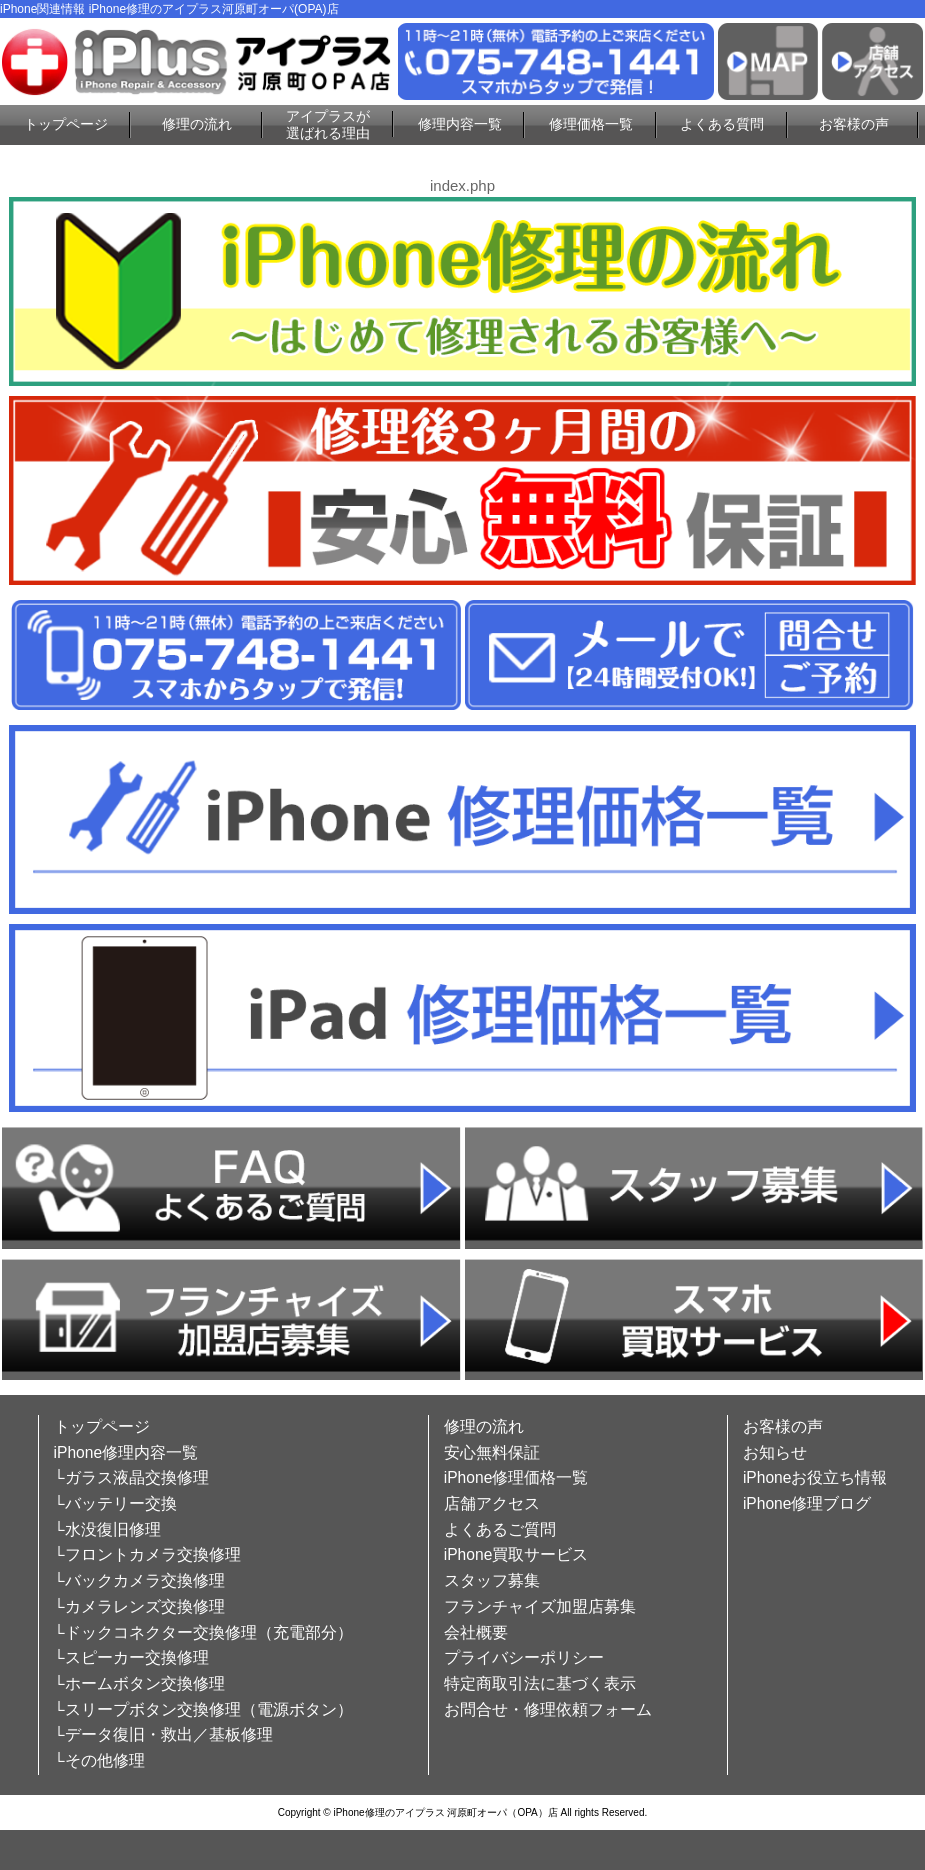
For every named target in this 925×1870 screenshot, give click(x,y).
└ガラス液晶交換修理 (131, 1477)
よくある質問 (722, 124)
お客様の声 (854, 124)
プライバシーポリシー (524, 1657)
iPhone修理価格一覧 (516, 1477)
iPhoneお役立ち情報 (815, 1477)
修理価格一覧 (591, 124)
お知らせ (775, 1452)
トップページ (66, 124)
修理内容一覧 (460, 124)
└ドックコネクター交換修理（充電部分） (203, 1632)
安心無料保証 (492, 1452)
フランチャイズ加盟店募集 (540, 1606)
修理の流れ (197, 124)
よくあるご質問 (500, 1529)
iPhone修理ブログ (807, 1503)
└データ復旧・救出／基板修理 (163, 1734)
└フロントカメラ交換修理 (147, 1554)
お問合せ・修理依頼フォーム (548, 1709)
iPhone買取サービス (516, 1554)
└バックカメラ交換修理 (139, 1580)
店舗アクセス (492, 1503)
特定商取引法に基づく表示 (540, 1683)
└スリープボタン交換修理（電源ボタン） (203, 1709)
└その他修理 (99, 1760)
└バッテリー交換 (115, 1503)
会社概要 (476, 1632)
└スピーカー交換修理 (131, 1657)
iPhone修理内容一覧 (126, 1452)
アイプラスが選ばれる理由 (328, 124)
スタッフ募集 (492, 1580)
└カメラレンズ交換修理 (139, 1606)
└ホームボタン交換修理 (139, 1683)
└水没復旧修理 (107, 1529)
